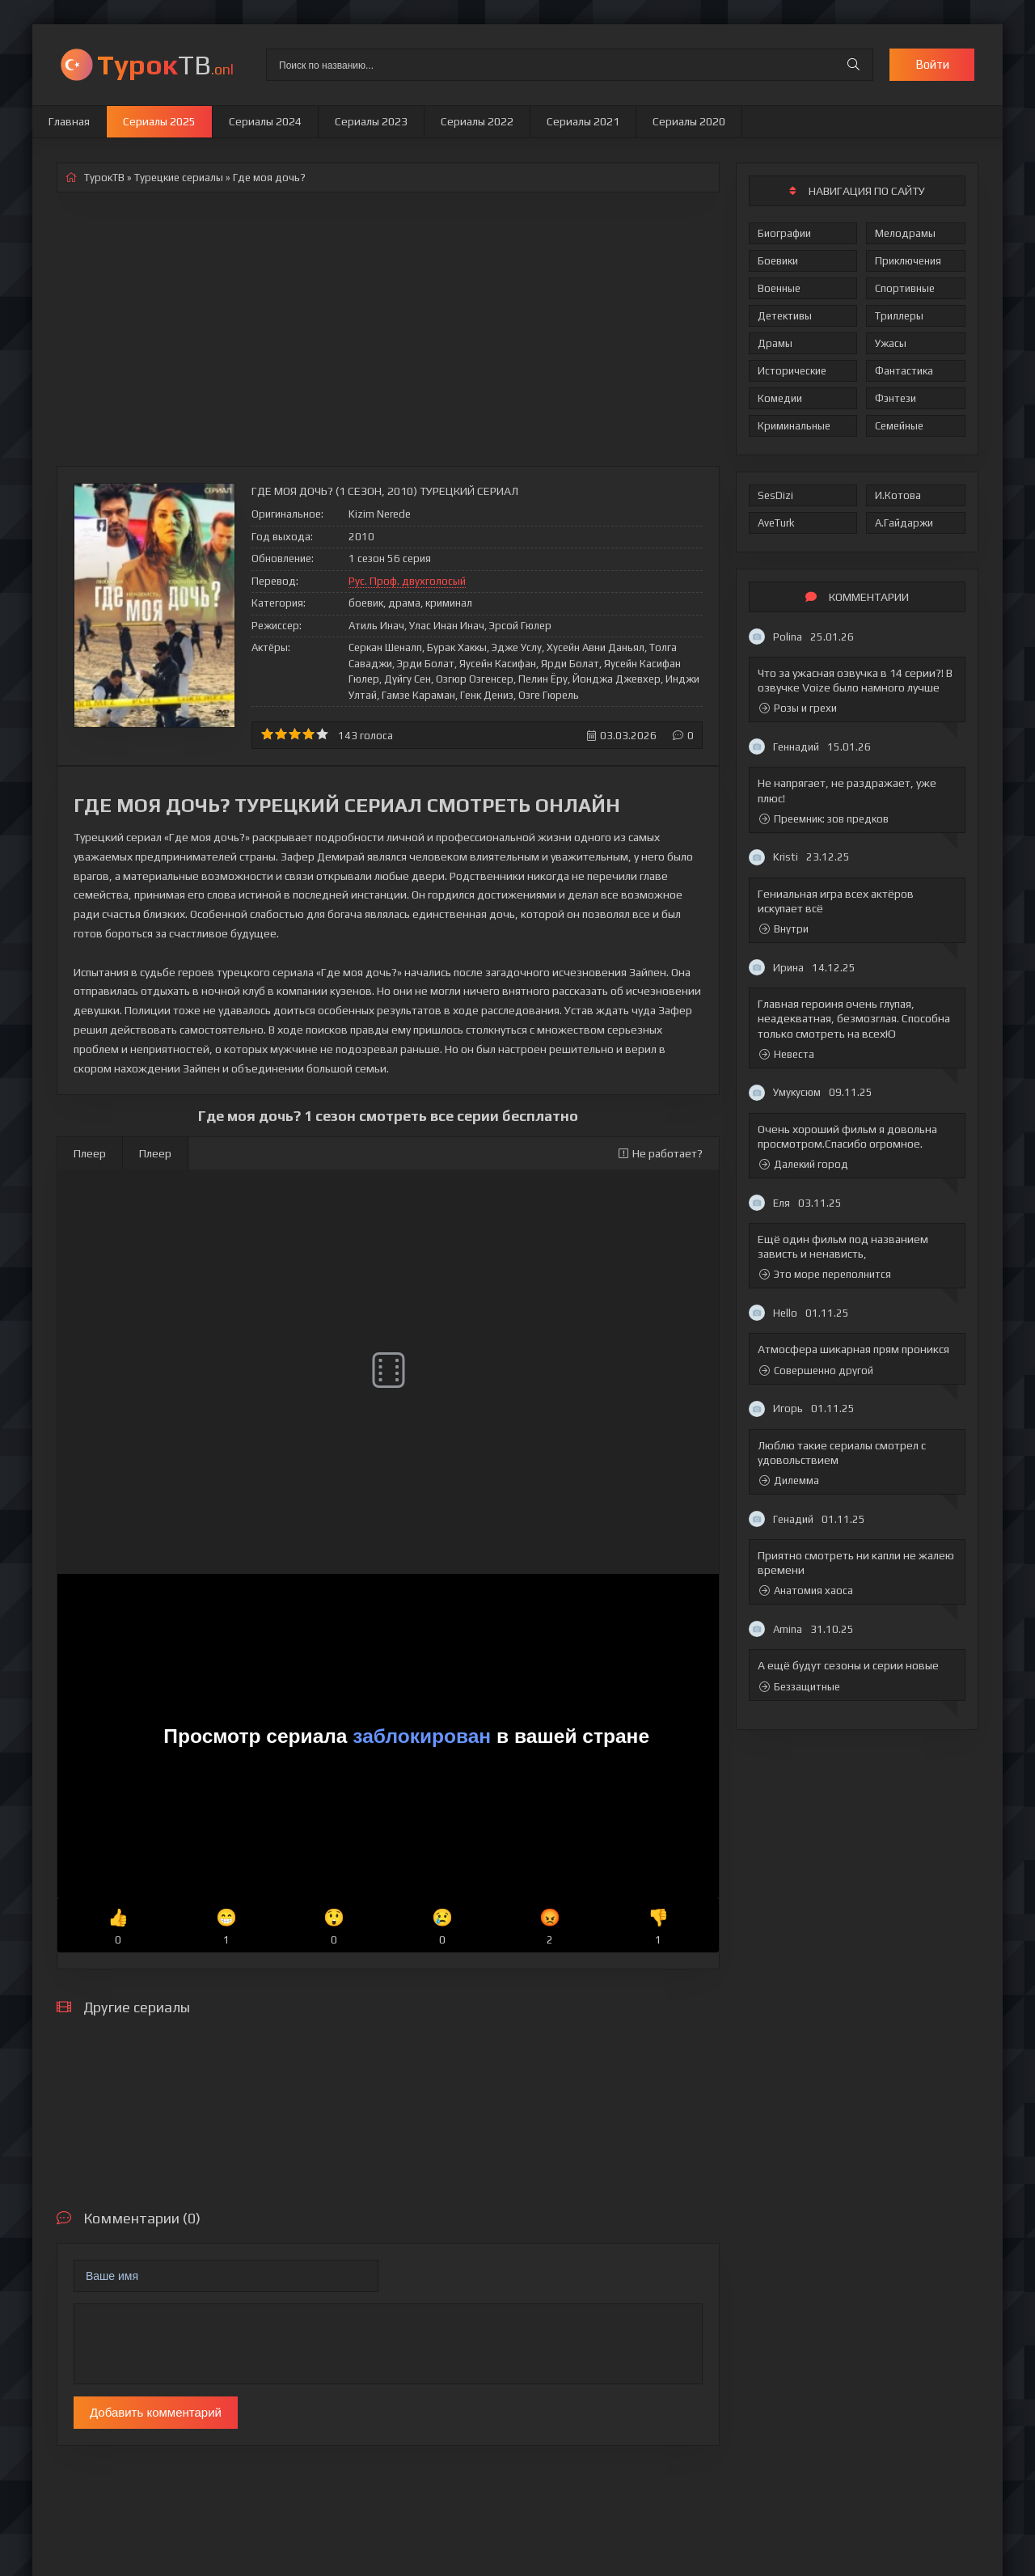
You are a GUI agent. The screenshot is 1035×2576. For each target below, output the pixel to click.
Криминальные (794, 426)
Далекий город (803, 1164)
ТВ (165, 64)
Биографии (784, 233)
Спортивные (905, 288)
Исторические (792, 371)
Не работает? (661, 1153)
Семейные (899, 426)
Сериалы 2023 (371, 121)
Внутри (784, 929)
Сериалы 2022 (477, 121)
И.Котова (898, 495)
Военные (779, 288)
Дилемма (789, 1480)
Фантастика (904, 371)
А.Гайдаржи (904, 523)
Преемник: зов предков (824, 819)
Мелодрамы (905, 233)
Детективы (785, 316)
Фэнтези (895, 398)
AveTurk (776, 523)
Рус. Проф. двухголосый (407, 581)
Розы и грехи (798, 708)
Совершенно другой (816, 1370)
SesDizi (775, 495)
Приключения (908, 261)
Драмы (775, 343)
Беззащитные (799, 1686)
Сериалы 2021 (583, 121)
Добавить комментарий (156, 2412)
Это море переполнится (825, 1274)
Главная (69, 121)
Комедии (780, 398)
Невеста (786, 1054)
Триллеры (899, 316)
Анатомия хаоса (806, 1590)
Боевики (778, 261)
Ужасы (890, 343)
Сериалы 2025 (159, 121)
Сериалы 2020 (689, 121)
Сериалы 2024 (265, 121)
